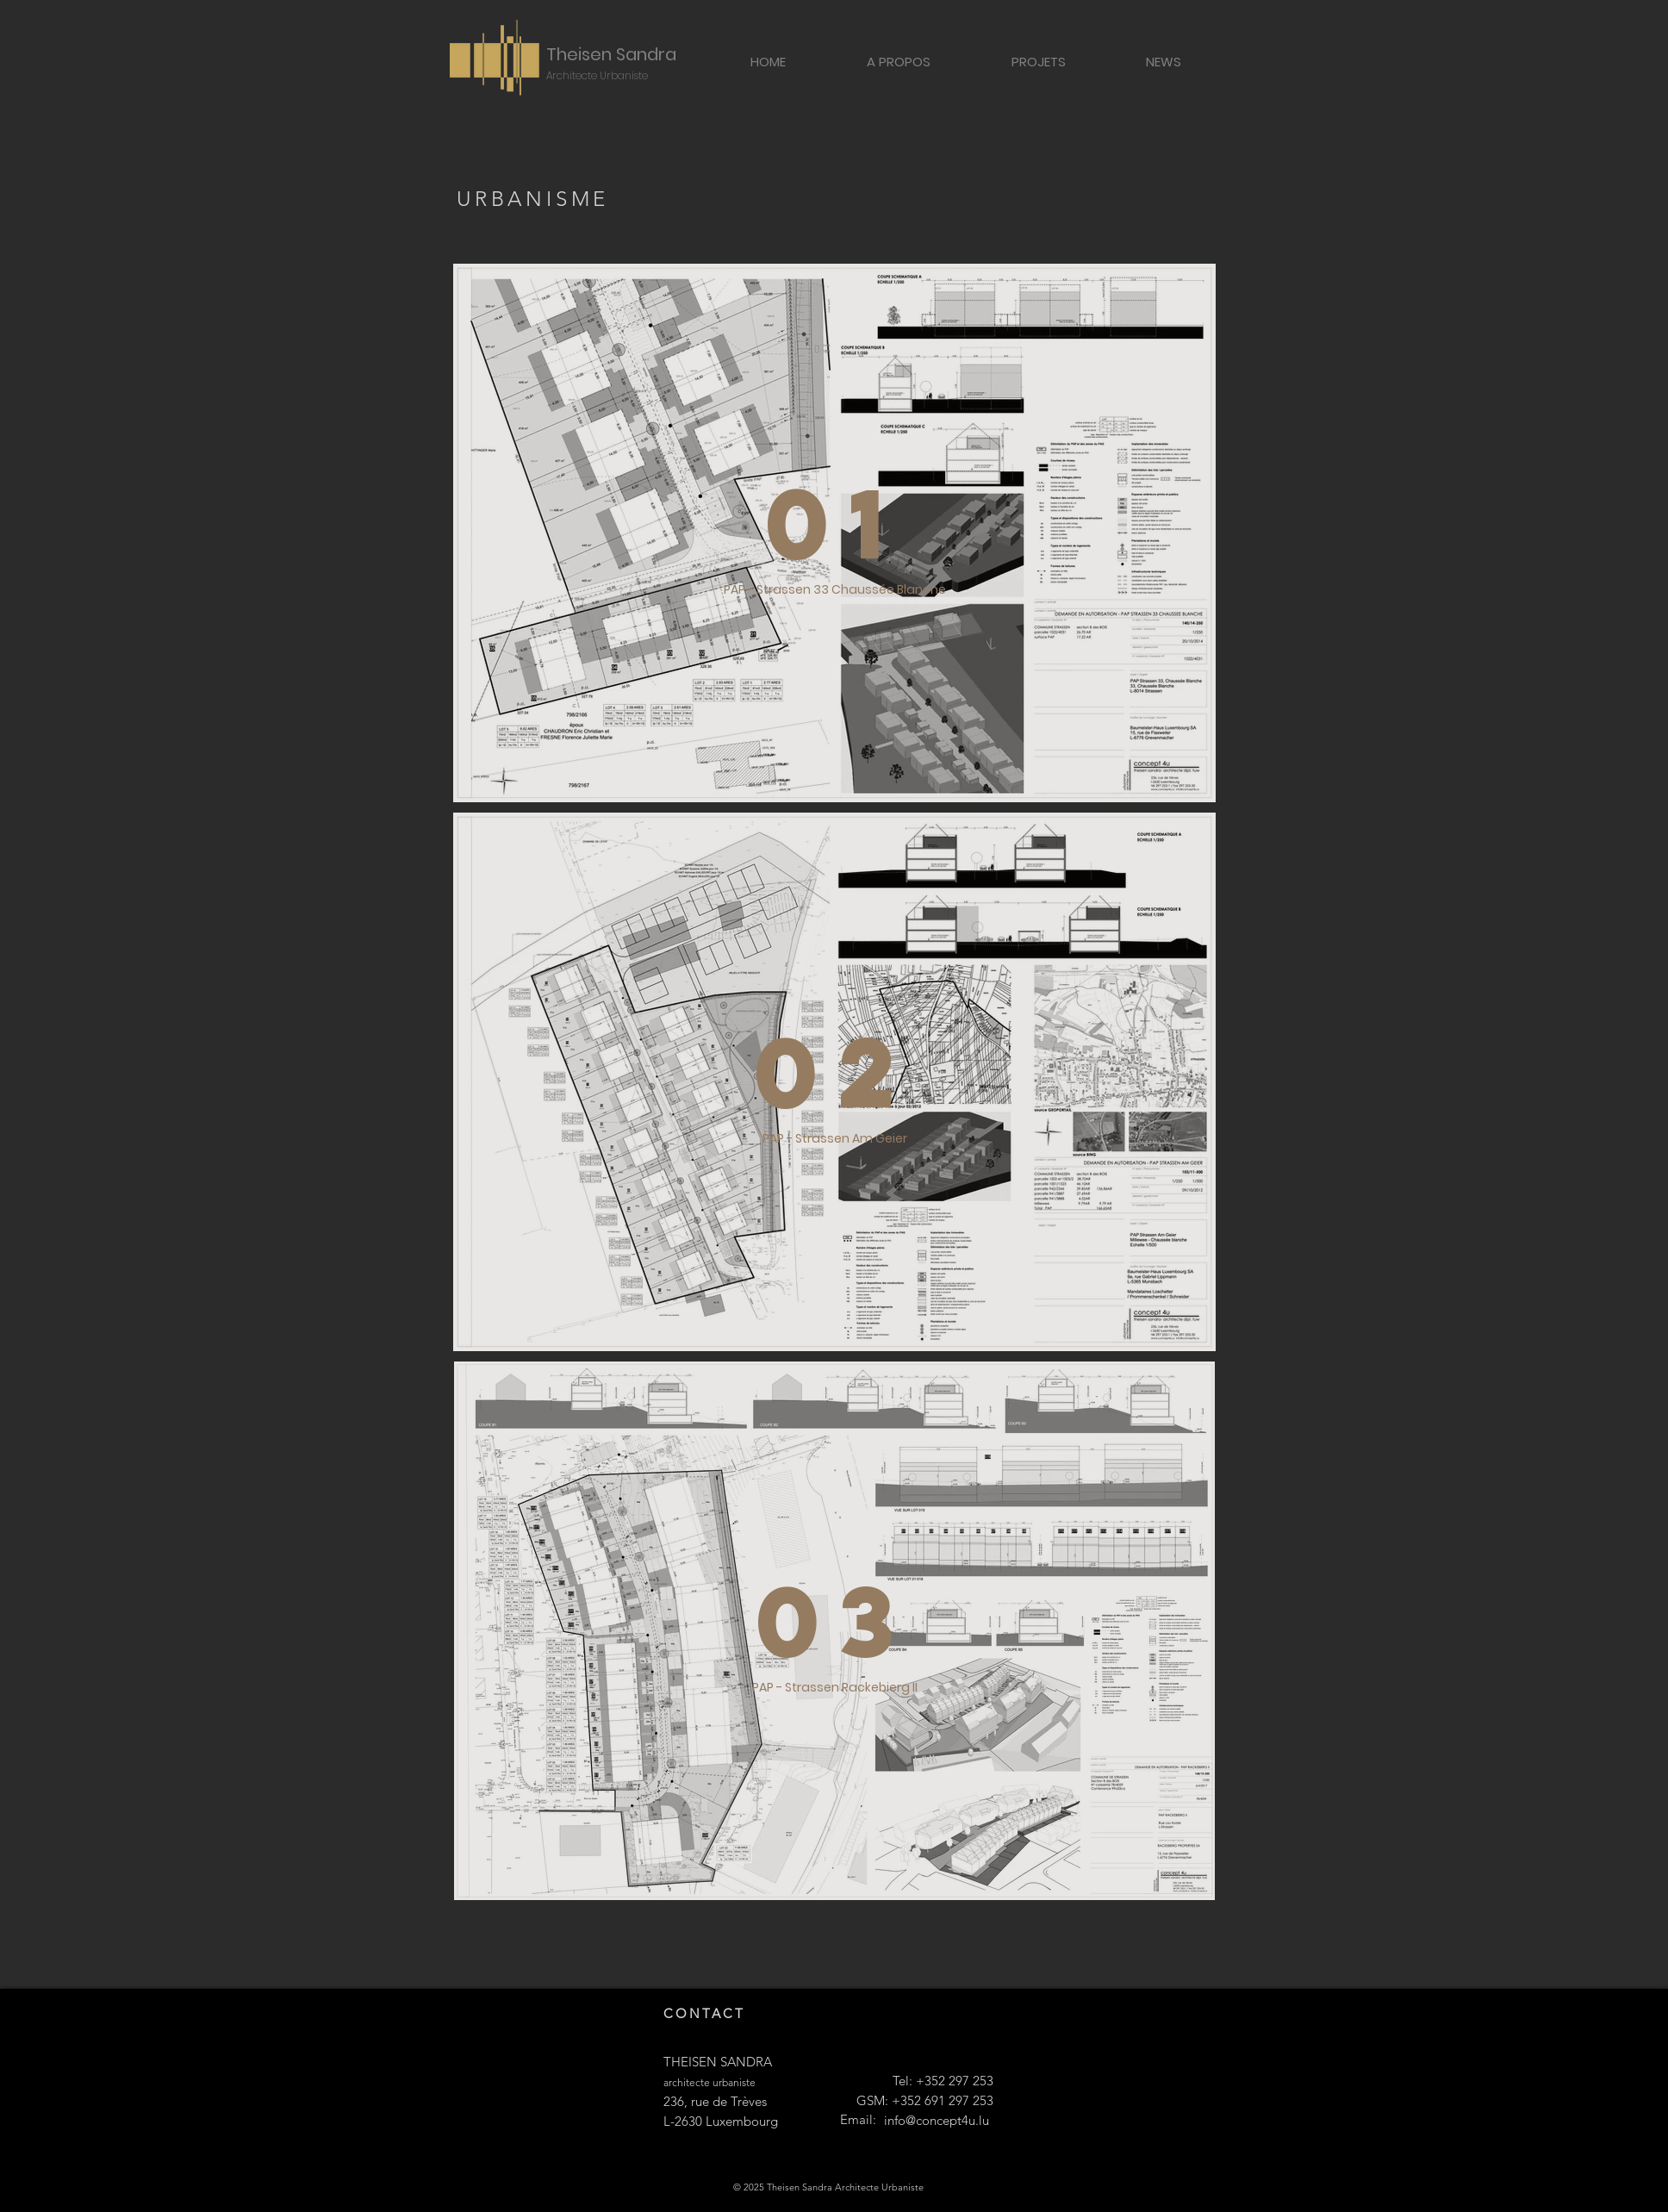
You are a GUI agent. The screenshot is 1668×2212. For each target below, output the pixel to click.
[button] (1038, 61)
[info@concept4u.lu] (936, 2120)
